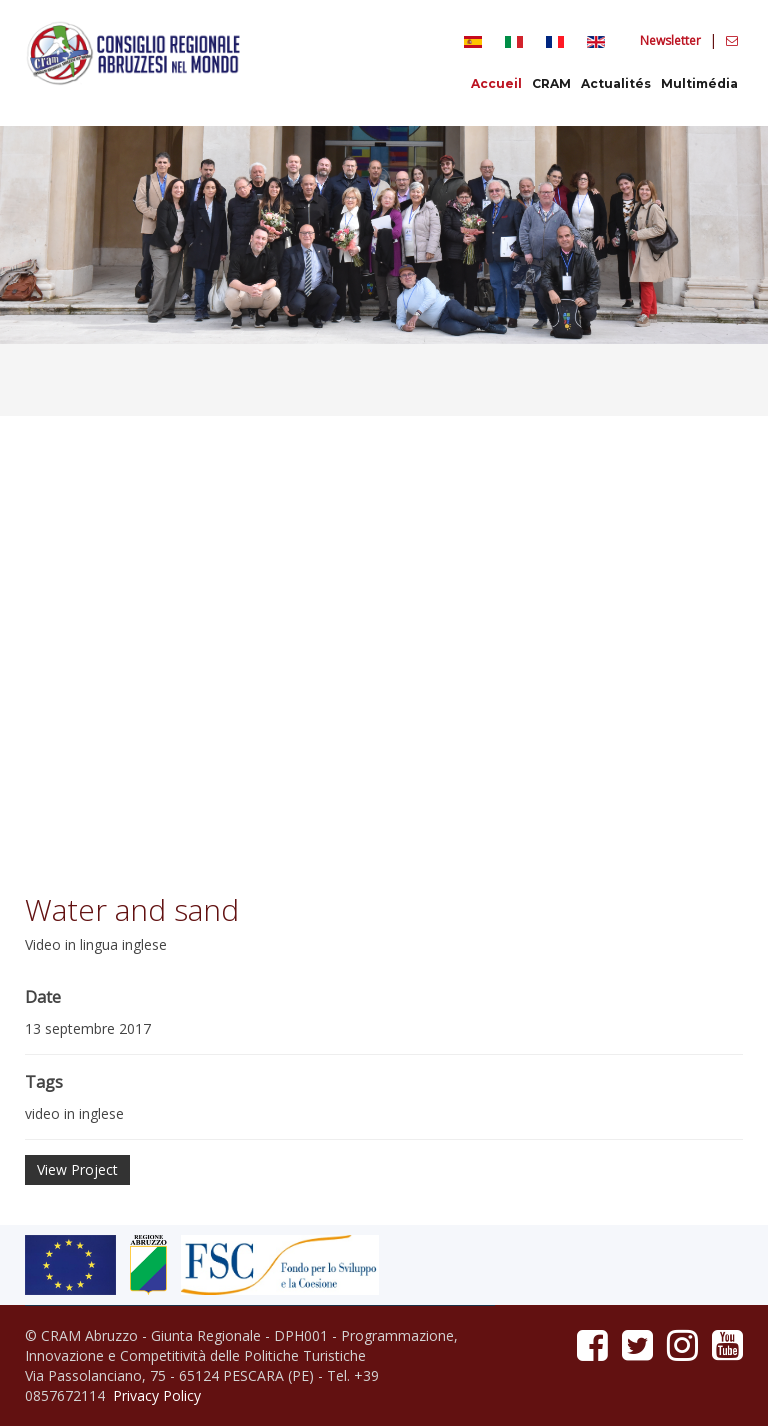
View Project (77, 1169)
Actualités (616, 83)
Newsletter (672, 40)
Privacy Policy (157, 1395)
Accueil (496, 83)
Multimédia (699, 83)
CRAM (551, 83)
